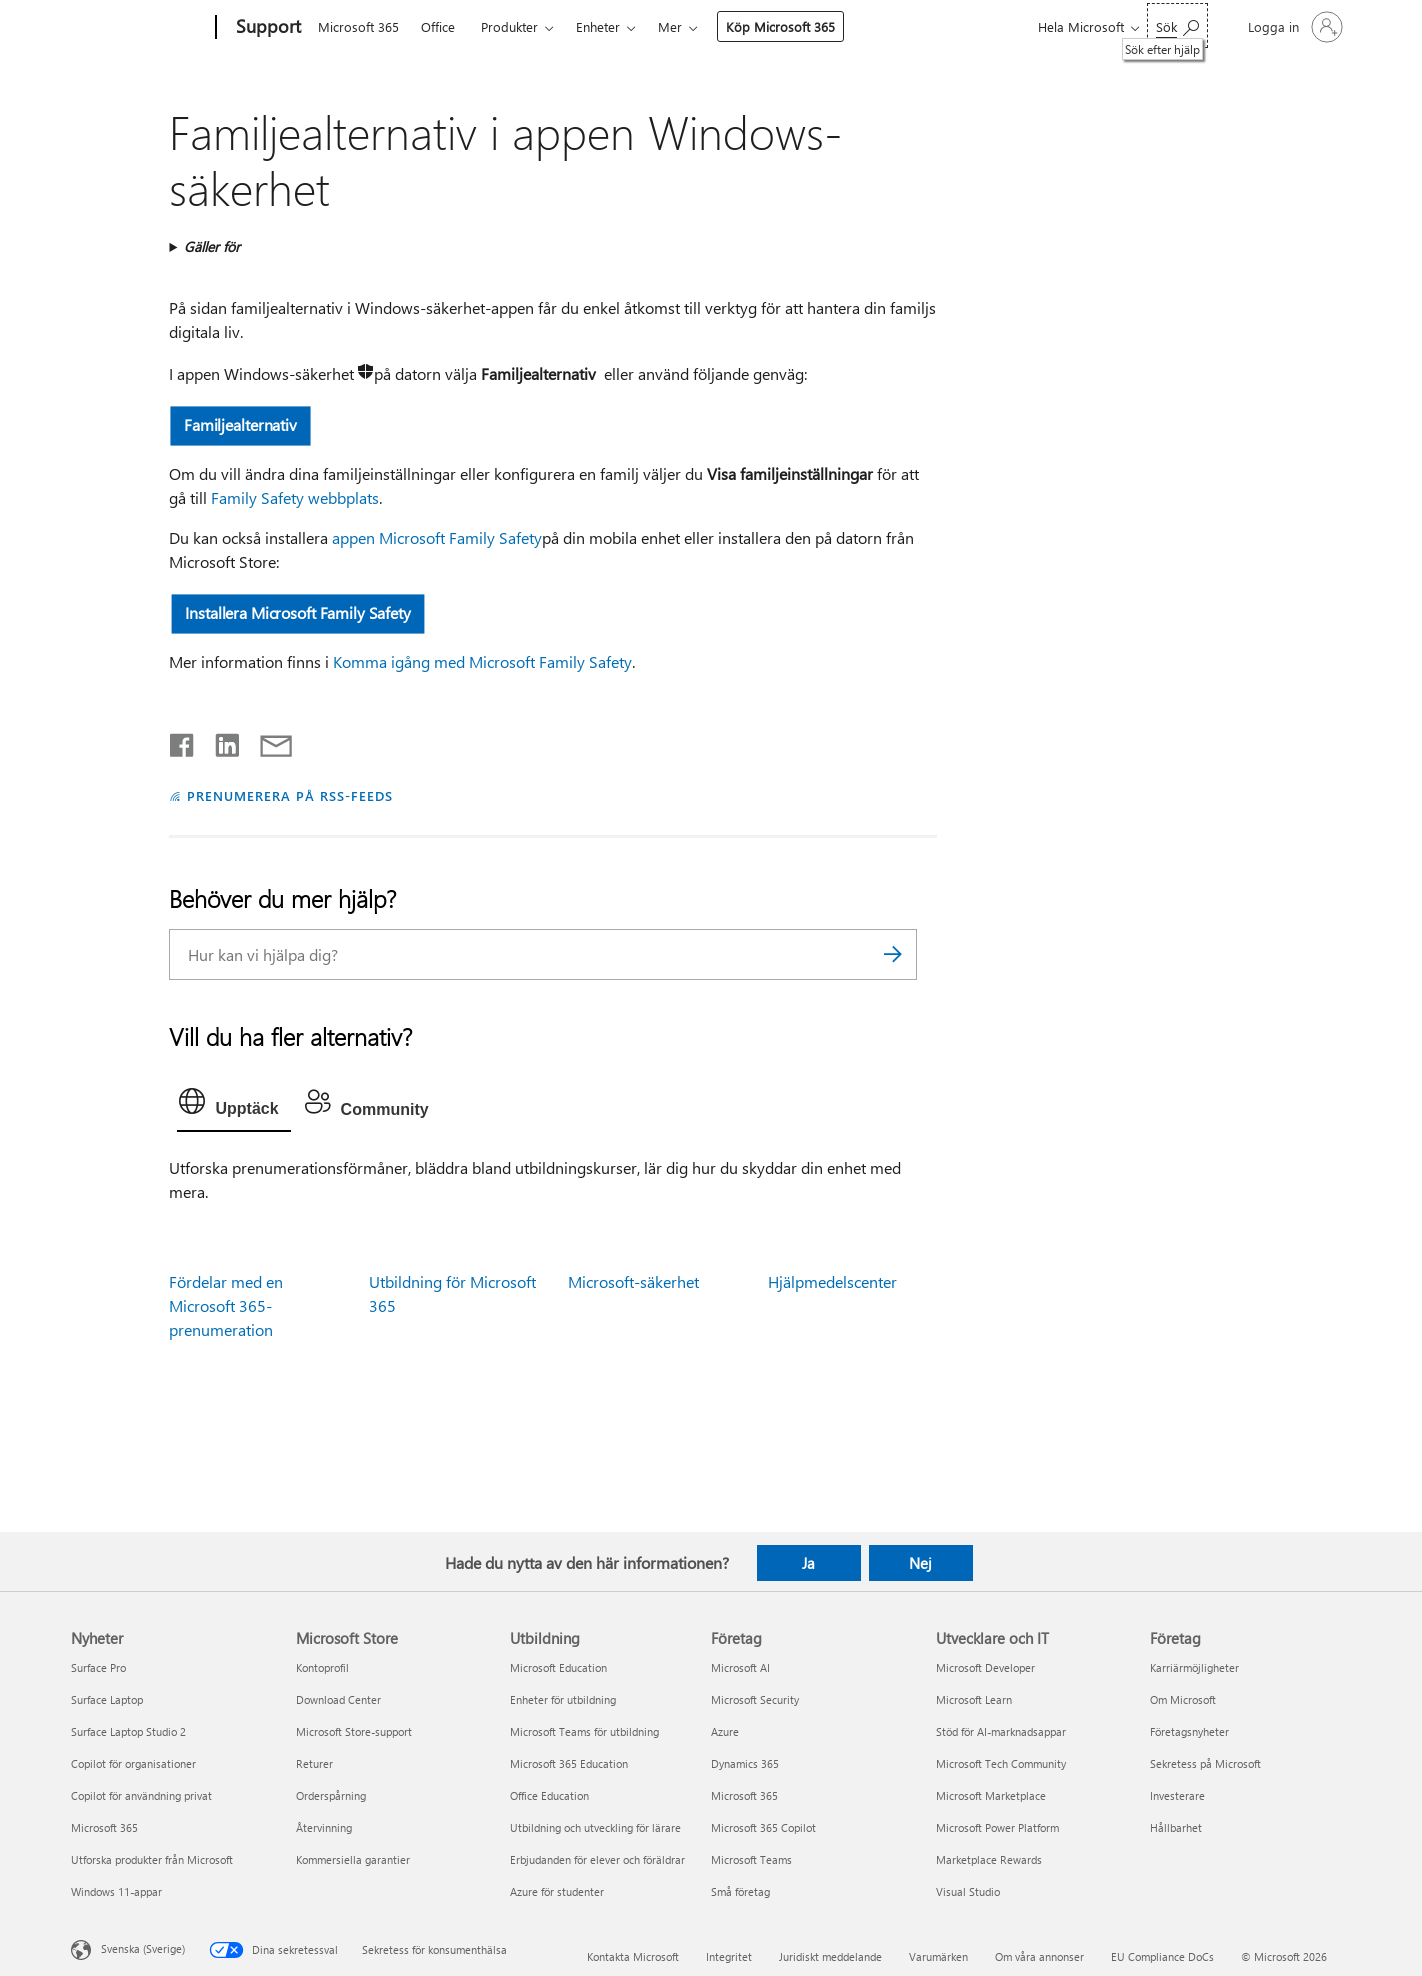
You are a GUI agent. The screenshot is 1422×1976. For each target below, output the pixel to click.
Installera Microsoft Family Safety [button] (298, 612)
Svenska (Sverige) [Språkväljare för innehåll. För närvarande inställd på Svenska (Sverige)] (143, 1947)
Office (438, 26)
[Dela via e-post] (267, 741)
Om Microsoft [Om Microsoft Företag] (1183, 1699)
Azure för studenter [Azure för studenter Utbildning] (557, 1891)
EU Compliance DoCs (1162, 1956)
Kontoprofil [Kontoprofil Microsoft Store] (322, 1667)
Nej (920, 1563)
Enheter (598, 26)
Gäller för (212, 246)
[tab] (233, 1106)
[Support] (266, 28)
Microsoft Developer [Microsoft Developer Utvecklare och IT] (985, 1667)
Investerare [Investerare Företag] (1177, 1795)
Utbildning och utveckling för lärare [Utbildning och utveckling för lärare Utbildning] (595, 1827)
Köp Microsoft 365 (780, 26)
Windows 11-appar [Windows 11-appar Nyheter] (116, 1891)
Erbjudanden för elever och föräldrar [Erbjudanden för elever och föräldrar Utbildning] (597, 1859)
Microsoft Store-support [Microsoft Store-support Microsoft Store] (354, 1731)
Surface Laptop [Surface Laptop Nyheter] (107, 1699)
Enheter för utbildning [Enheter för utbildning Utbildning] (563, 1699)
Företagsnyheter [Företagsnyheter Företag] (1189, 1731)
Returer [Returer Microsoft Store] (314, 1763)
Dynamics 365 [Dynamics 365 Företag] (745, 1763)
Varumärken (938, 1956)
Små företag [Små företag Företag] (740, 1891)
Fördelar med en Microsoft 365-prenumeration (226, 1305)
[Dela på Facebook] (183, 741)
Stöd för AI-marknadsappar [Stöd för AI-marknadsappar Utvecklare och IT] (1001, 1731)
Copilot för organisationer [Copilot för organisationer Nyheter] (133, 1763)
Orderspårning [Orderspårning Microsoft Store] (331, 1795)
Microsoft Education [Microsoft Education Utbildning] (558, 1667)
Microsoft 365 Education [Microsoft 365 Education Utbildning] (569, 1763)
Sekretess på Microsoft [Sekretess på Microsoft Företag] (1205, 1763)
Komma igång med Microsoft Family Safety (482, 661)
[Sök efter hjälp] (1177, 25)
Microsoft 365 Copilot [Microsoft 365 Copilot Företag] (763, 1827)
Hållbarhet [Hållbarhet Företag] (1176, 1827)
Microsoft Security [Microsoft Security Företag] (755, 1699)
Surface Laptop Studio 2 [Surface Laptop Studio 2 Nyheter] (128, 1731)
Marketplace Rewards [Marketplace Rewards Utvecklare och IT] (989, 1859)
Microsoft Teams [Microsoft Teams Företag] (751, 1859)
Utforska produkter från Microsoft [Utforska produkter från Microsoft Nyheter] (152, 1859)
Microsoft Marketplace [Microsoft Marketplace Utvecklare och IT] (991, 1795)
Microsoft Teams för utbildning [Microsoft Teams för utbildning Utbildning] (584, 1731)
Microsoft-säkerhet (633, 1281)
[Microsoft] (139, 28)
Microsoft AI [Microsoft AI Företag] (740, 1667)
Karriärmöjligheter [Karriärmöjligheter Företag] (1194, 1667)
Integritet (729, 1956)
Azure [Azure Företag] (725, 1731)
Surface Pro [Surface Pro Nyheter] (98, 1667)
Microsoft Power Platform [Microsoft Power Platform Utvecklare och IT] (997, 1827)
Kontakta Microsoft (633, 1956)
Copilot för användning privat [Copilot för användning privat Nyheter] (141, 1795)
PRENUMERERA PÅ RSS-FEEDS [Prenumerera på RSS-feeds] (289, 795)
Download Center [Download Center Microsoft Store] (338, 1699)
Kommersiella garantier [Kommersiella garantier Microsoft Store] (353, 1859)
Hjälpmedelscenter (832, 1281)
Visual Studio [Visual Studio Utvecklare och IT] (968, 1891)
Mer (670, 26)
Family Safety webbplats (295, 497)
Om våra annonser (1039, 1956)
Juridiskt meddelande (830, 1956)
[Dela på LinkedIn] (219, 741)
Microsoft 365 (358, 26)
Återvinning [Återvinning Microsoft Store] (324, 1827)
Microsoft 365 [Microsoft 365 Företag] (744, 1795)
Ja (808, 1563)
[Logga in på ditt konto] (1293, 27)
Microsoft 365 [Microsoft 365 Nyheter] (104, 1827)
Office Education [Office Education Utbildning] (549, 1795)
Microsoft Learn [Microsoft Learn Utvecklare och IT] (974, 1699)
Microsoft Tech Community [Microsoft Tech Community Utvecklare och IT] (1001, 1763)
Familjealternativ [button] (241, 424)
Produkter (509, 26)
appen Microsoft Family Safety (437, 537)
